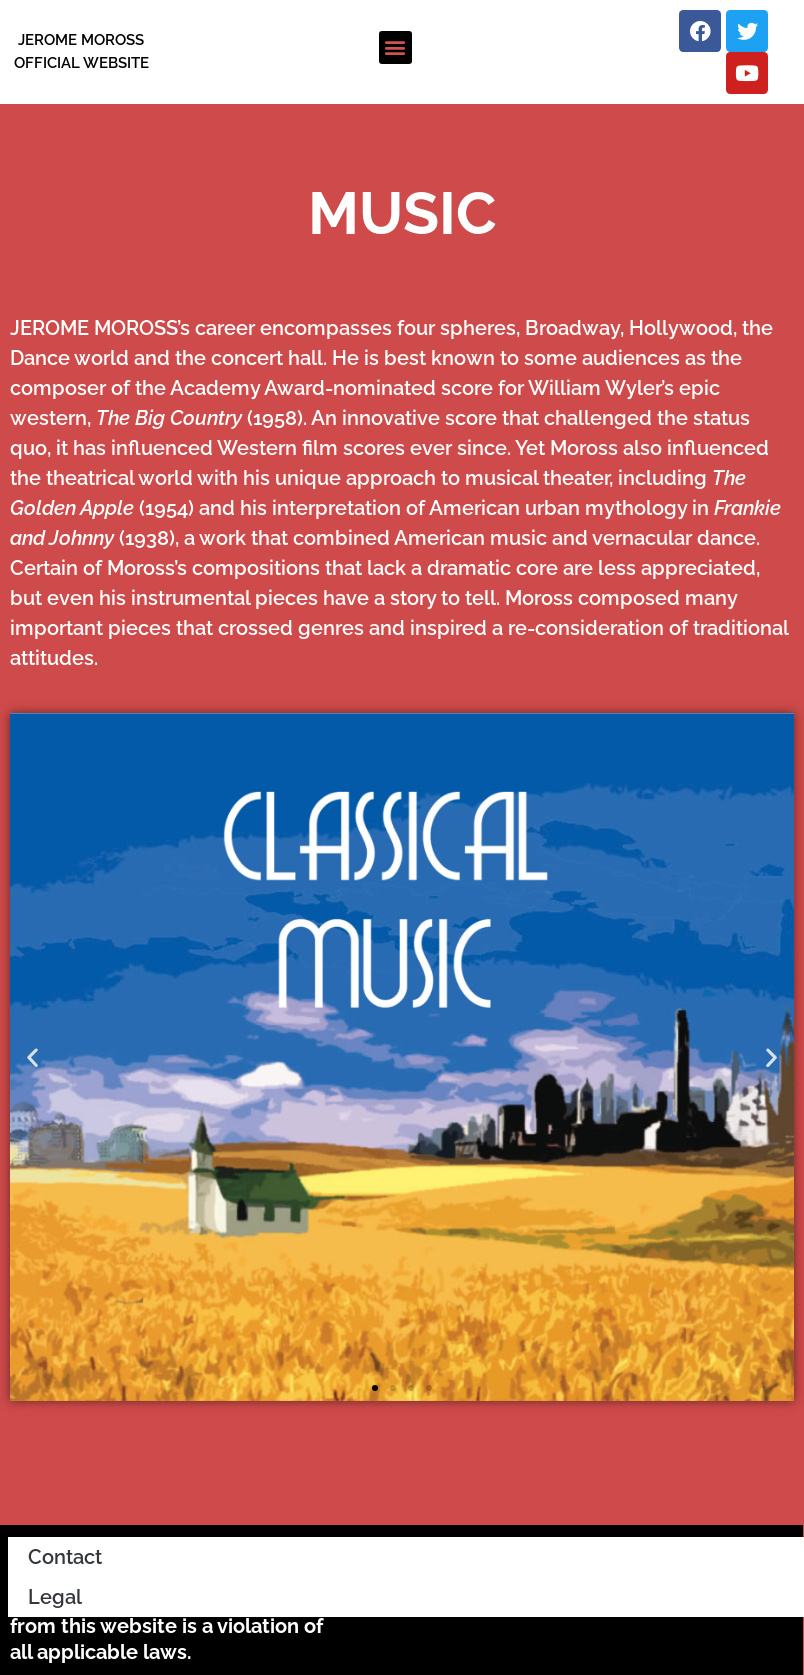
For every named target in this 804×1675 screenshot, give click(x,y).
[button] (395, 47)
